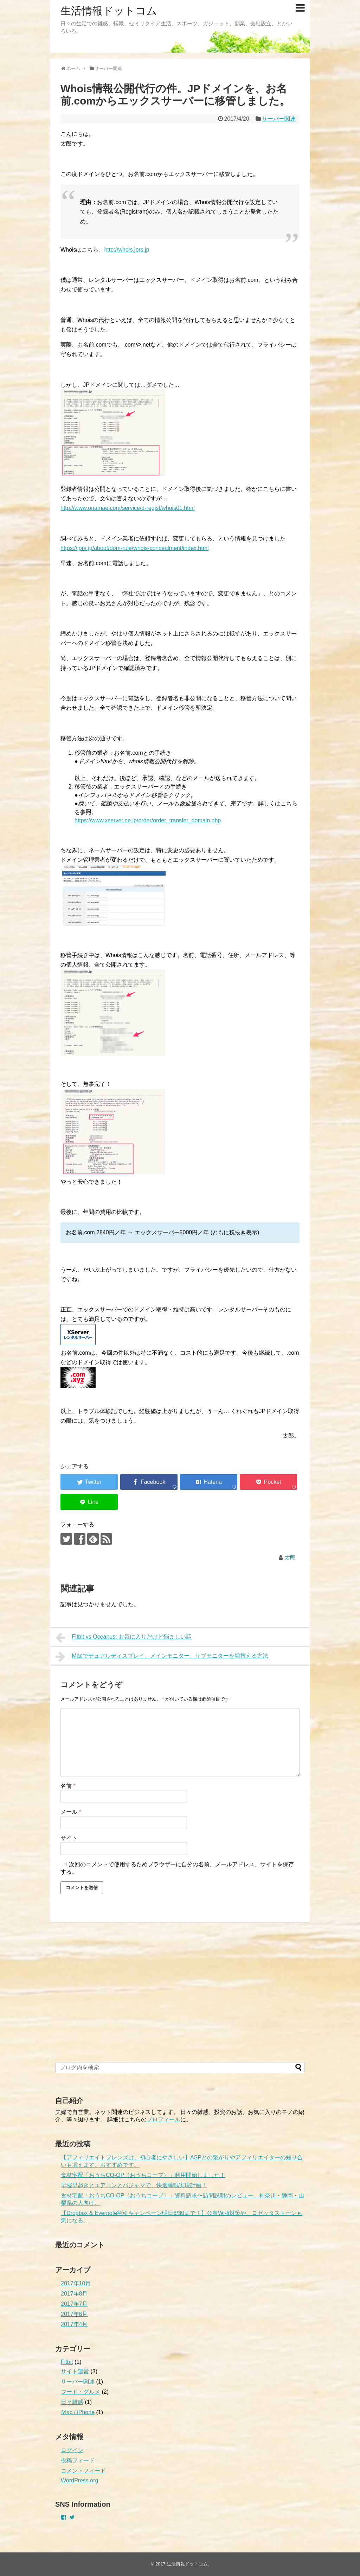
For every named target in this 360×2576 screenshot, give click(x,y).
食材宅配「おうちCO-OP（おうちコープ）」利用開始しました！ (143, 2175)
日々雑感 (72, 2402)
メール (70, 1812)
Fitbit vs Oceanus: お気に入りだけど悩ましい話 (124, 1637)
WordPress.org (79, 2480)
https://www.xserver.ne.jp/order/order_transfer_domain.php (148, 820)
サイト (68, 1838)
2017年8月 (74, 2294)
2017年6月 (74, 2314)
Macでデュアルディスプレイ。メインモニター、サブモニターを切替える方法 (162, 1656)
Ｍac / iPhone (78, 2412)
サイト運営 (75, 2371)
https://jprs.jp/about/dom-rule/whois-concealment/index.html (134, 548)
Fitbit (67, 2362)
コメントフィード (83, 2471)
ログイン (72, 2450)
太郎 (290, 1558)
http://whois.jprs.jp (126, 250)
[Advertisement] (108, 2001)
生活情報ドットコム (108, 11)
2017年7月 (74, 2304)
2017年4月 (74, 2324)
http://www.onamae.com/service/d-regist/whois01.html (127, 508)
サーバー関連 (279, 119)
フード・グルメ (80, 2392)
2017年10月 (76, 2283)
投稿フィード (78, 2460)
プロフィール (163, 2119)
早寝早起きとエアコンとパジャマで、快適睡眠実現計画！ (134, 2185)
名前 (68, 1786)
